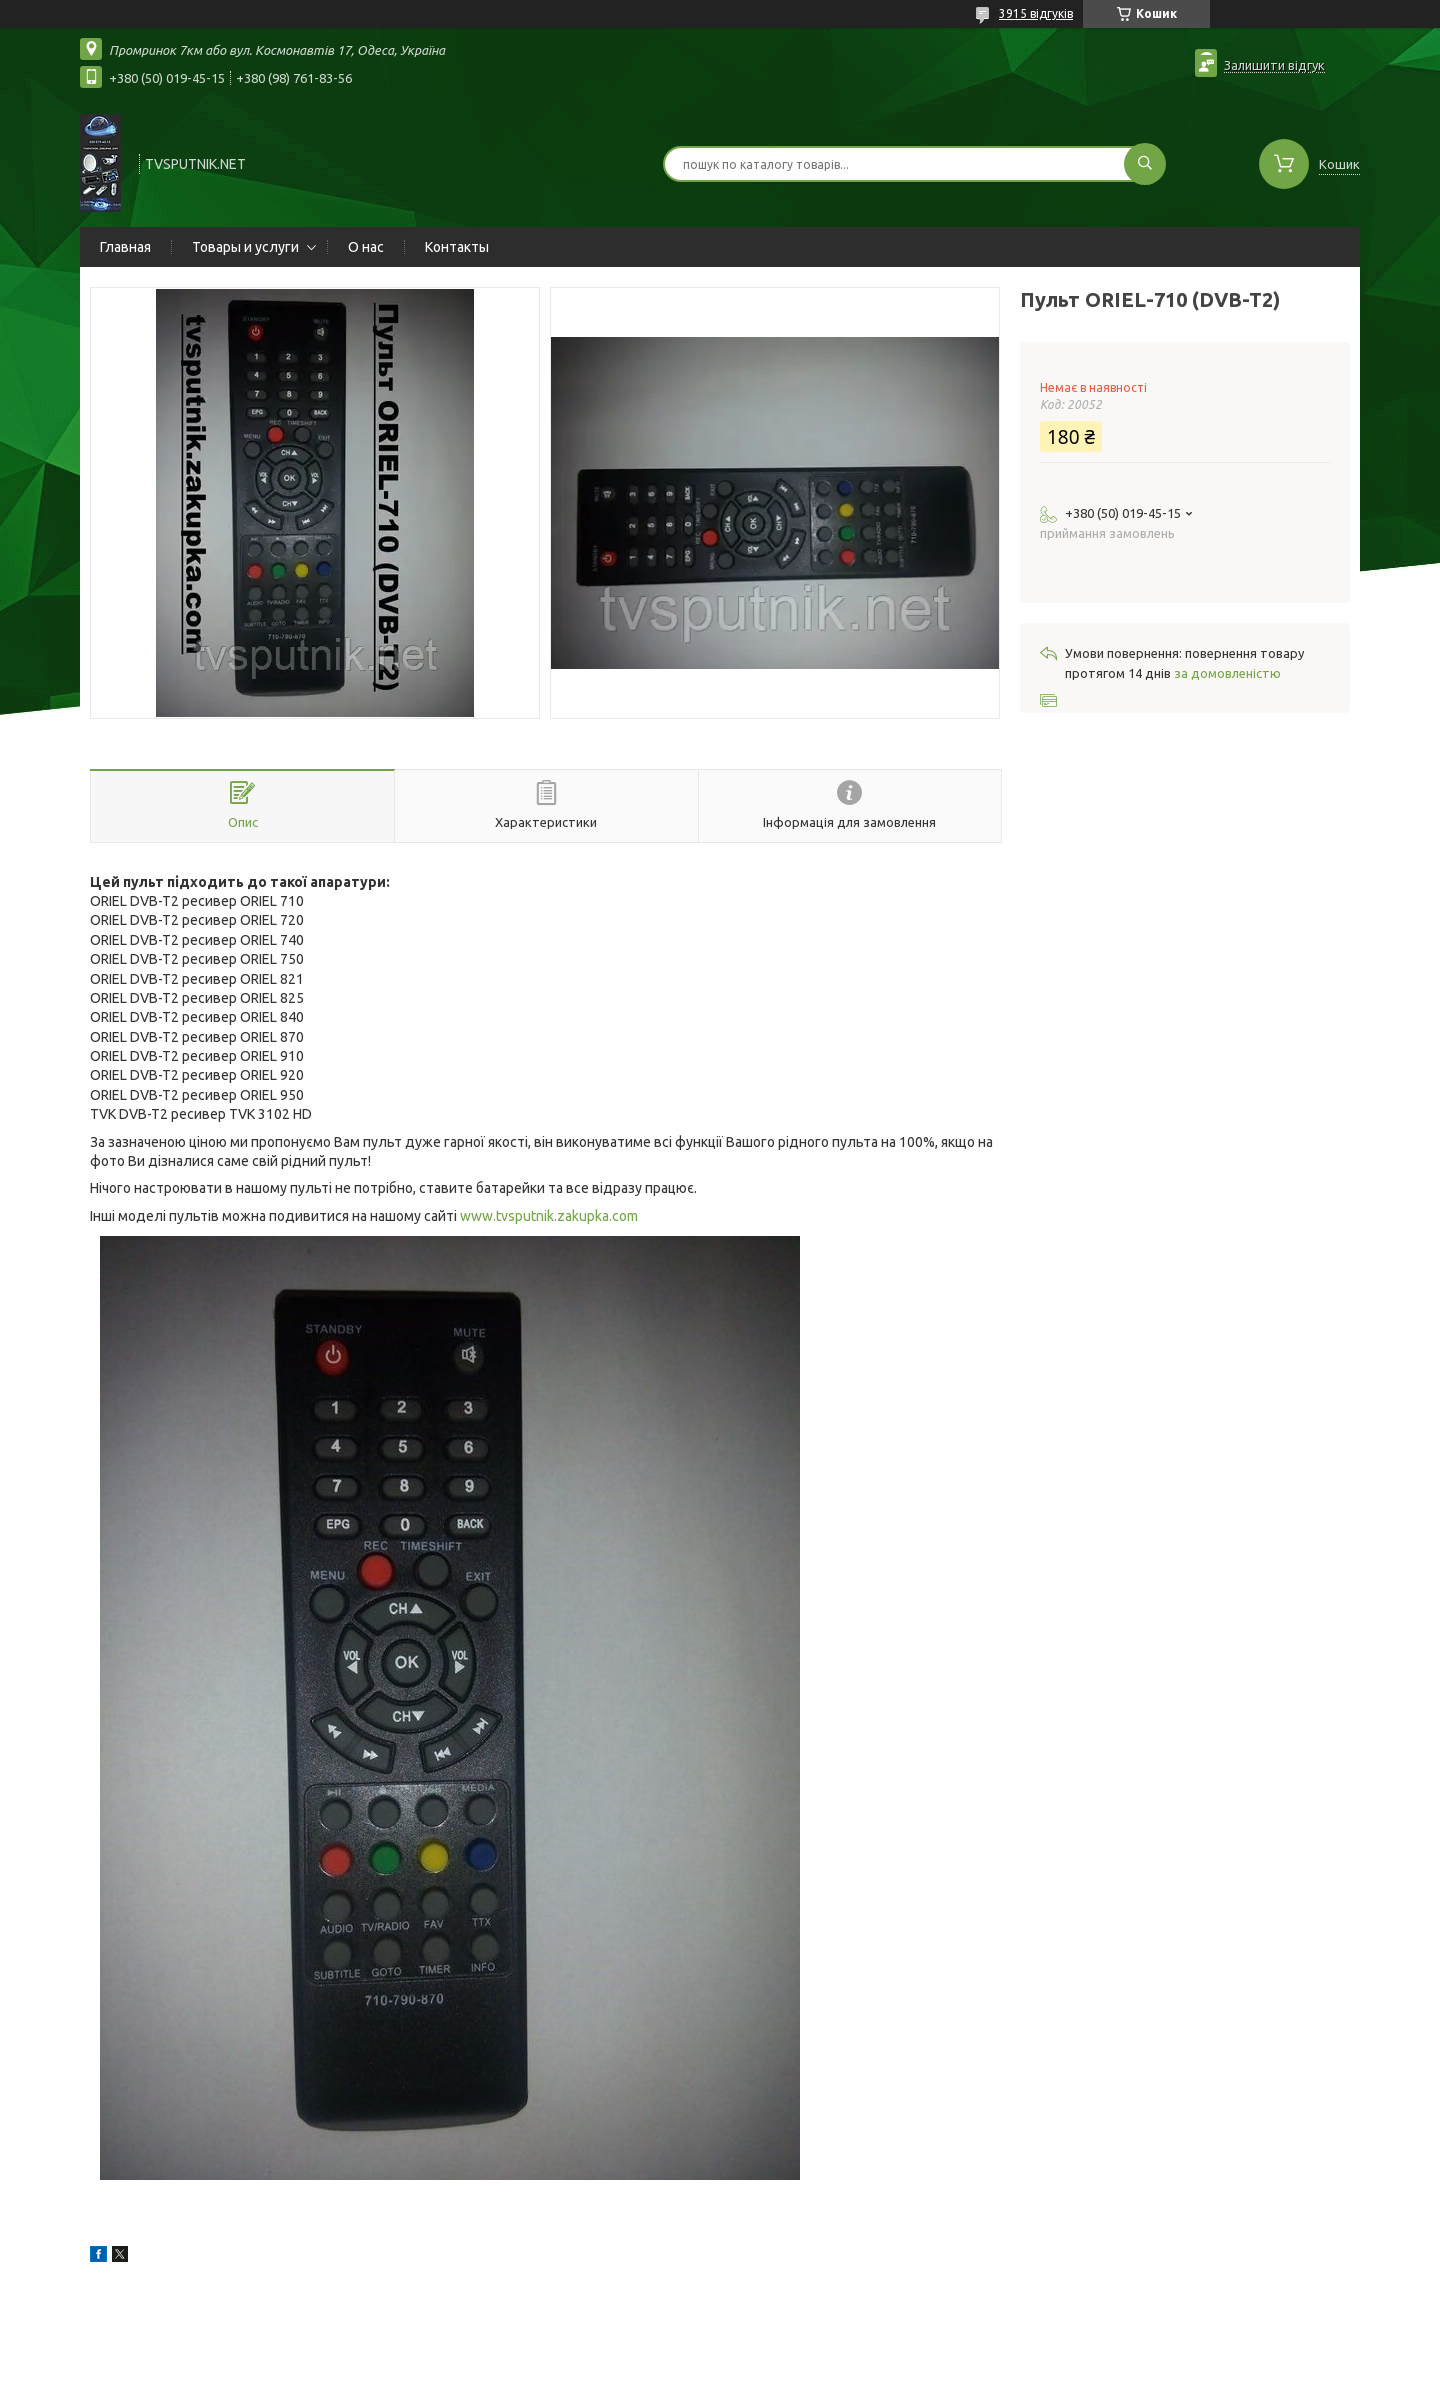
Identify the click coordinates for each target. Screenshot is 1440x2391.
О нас (366, 247)
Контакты (457, 247)
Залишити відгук (1274, 65)
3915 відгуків (1036, 13)
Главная (125, 247)
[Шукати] (1145, 164)
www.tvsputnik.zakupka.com (549, 1216)
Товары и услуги (245, 247)
